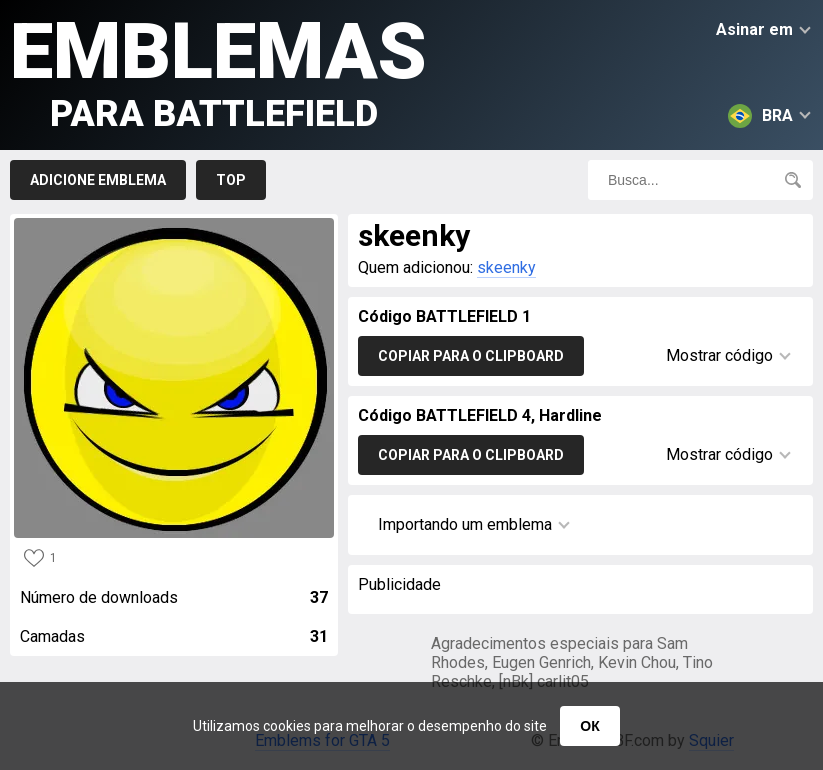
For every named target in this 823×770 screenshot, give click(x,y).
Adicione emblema (98, 180)
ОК (589, 726)
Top (231, 180)
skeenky (506, 267)
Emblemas (218, 70)
